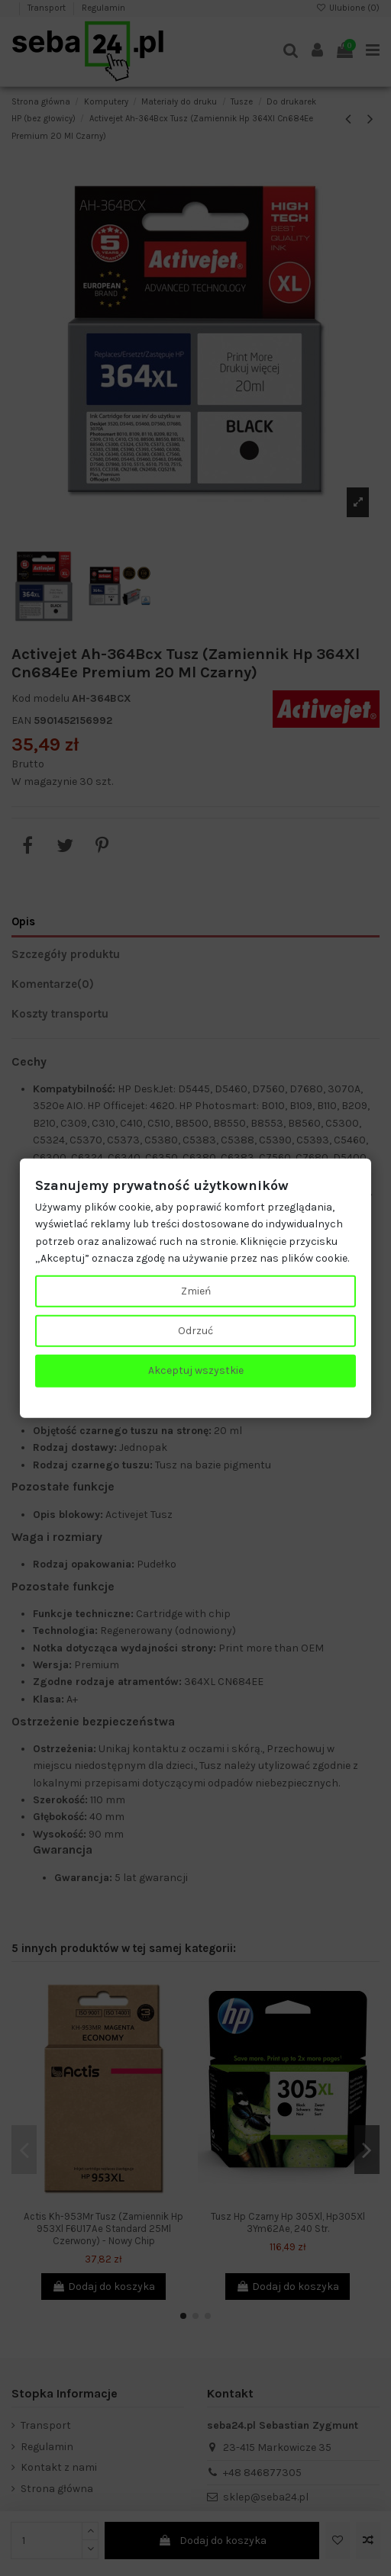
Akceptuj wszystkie (196, 1370)
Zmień (196, 1290)
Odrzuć (195, 1330)
